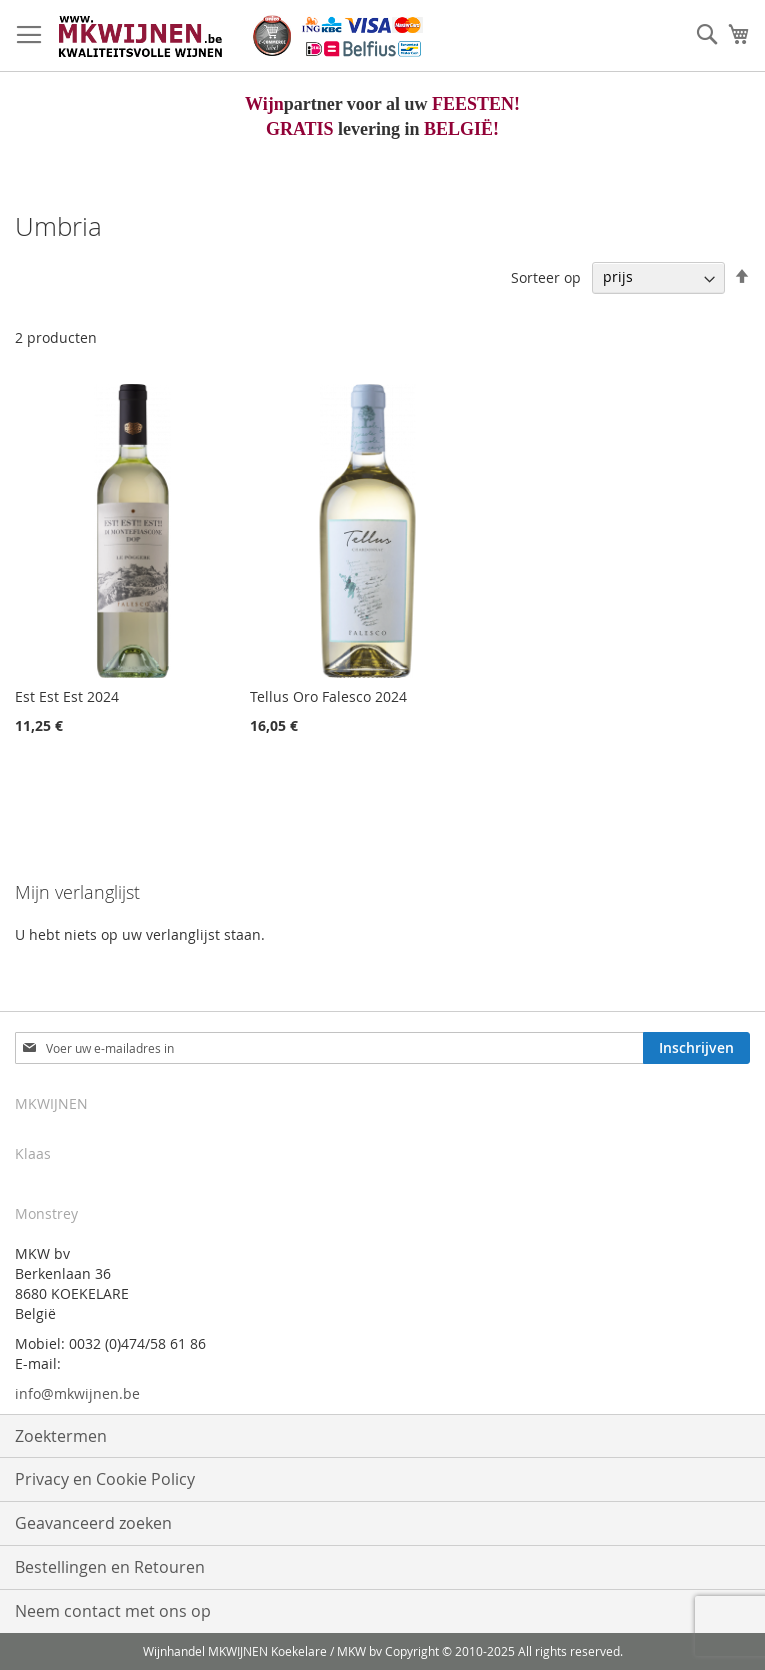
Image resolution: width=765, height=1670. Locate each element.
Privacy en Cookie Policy (105, 1479)
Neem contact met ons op (113, 1611)
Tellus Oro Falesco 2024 (328, 696)
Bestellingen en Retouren (110, 1567)
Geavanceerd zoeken (93, 1523)
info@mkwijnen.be (77, 1393)
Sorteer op (546, 276)
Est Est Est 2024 (67, 696)
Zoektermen (61, 1436)
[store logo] (239, 36)
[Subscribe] (696, 1048)
